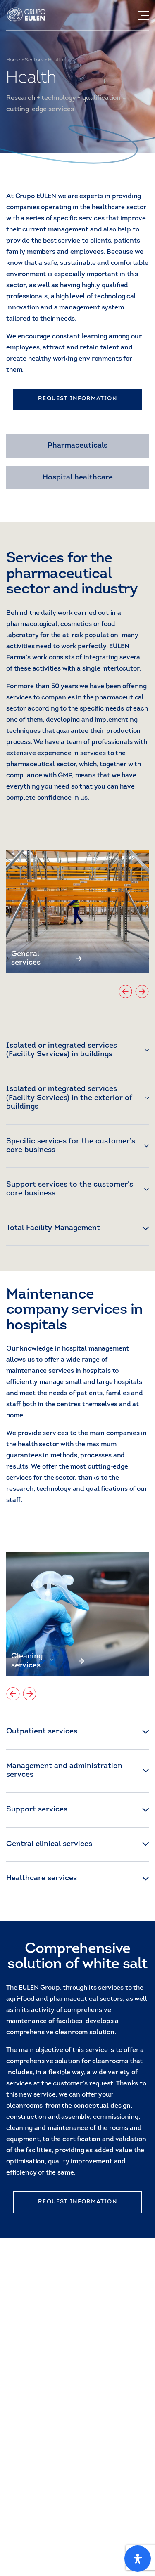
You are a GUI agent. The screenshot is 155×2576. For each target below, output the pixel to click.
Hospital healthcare (78, 478)
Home (13, 60)
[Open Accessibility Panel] (137, 2558)
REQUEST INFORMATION (77, 399)
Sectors (34, 60)
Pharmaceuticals (77, 446)
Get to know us (38, 2532)
